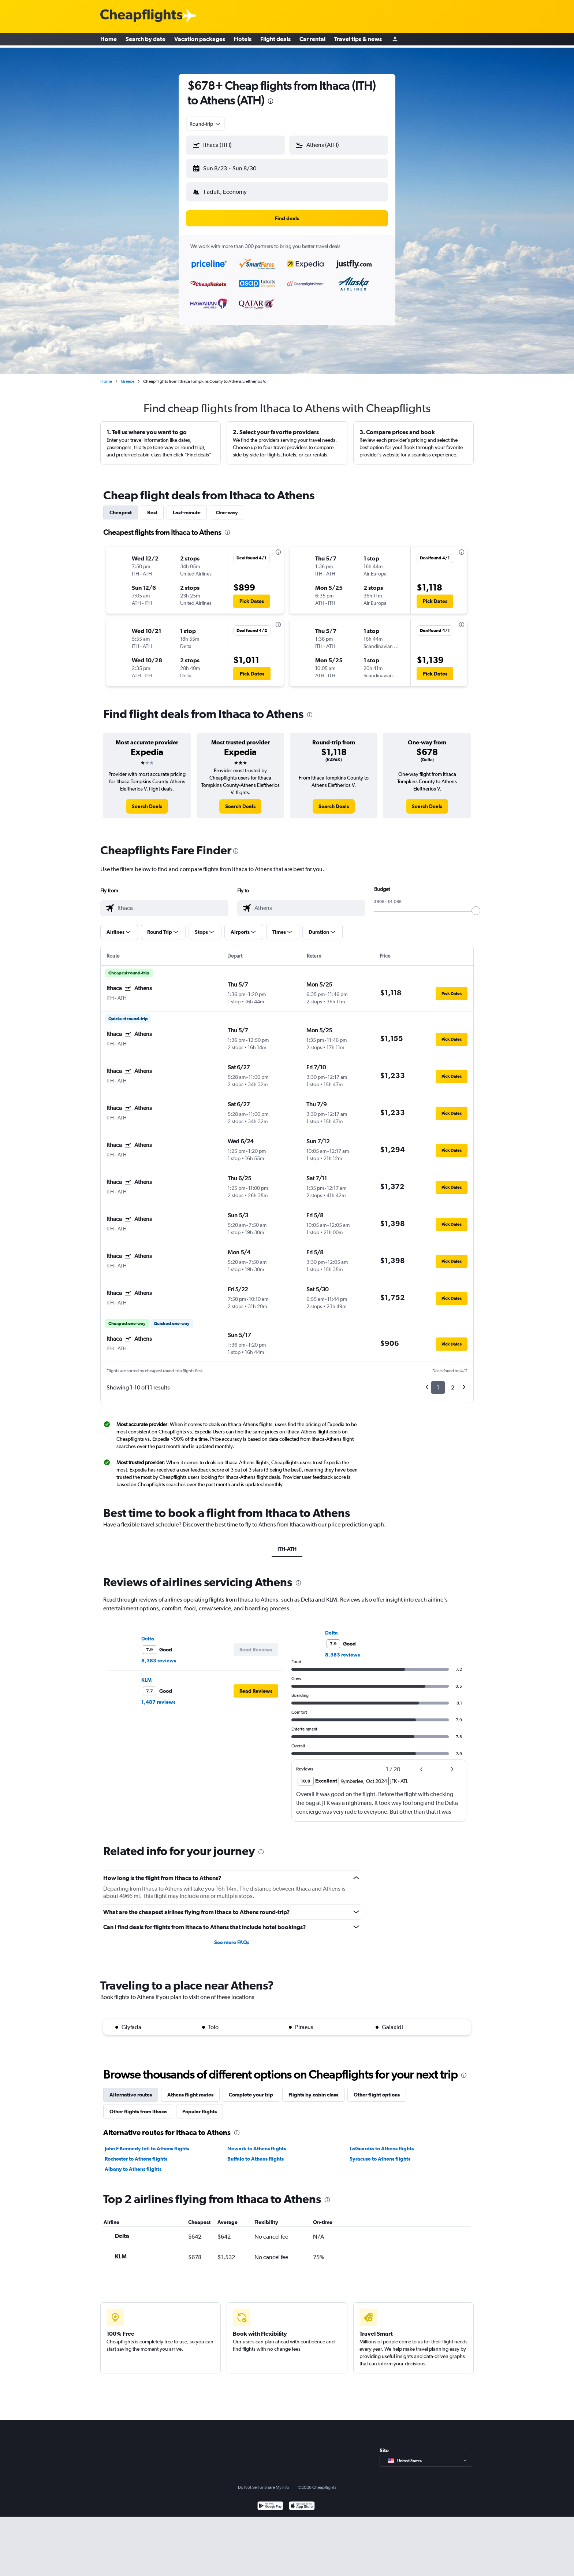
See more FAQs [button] (231, 1936)
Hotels (242, 40)
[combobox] (205, 123)
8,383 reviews (158, 1655)
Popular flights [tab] (199, 2106)
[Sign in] (395, 40)
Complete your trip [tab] (251, 2089)
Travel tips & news (358, 40)
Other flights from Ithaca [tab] (138, 2106)
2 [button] (452, 1381)
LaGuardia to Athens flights (382, 2143)
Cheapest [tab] (120, 507)
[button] (232, 167)
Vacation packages (199, 40)
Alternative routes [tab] (130, 2089)
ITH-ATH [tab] (287, 1543)
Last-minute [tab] (187, 507)
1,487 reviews (158, 1696)
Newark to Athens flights (256, 2143)
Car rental (312, 40)
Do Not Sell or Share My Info (263, 2481)
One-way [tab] (227, 507)
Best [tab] (152, 507)
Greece (127, 375)
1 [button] (438, 1381)
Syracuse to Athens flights (380, 2153)
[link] (147, 800)
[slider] (475, 904)
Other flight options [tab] (377, 2089)
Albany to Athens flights (133, 2163)
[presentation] (270, 101)
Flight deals (275, 40)
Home (108, 40)
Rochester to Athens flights (136, 2153)
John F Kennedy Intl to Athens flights (147, 2143)
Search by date (145, 40)
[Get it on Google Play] (270, 2501)
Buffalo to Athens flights (255, 2153)
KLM (146, 1674)
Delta (147, 1633)
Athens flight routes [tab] (190, 2089)
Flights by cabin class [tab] (313, 2089)
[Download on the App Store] (302, 2501)
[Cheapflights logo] (141, 15)
